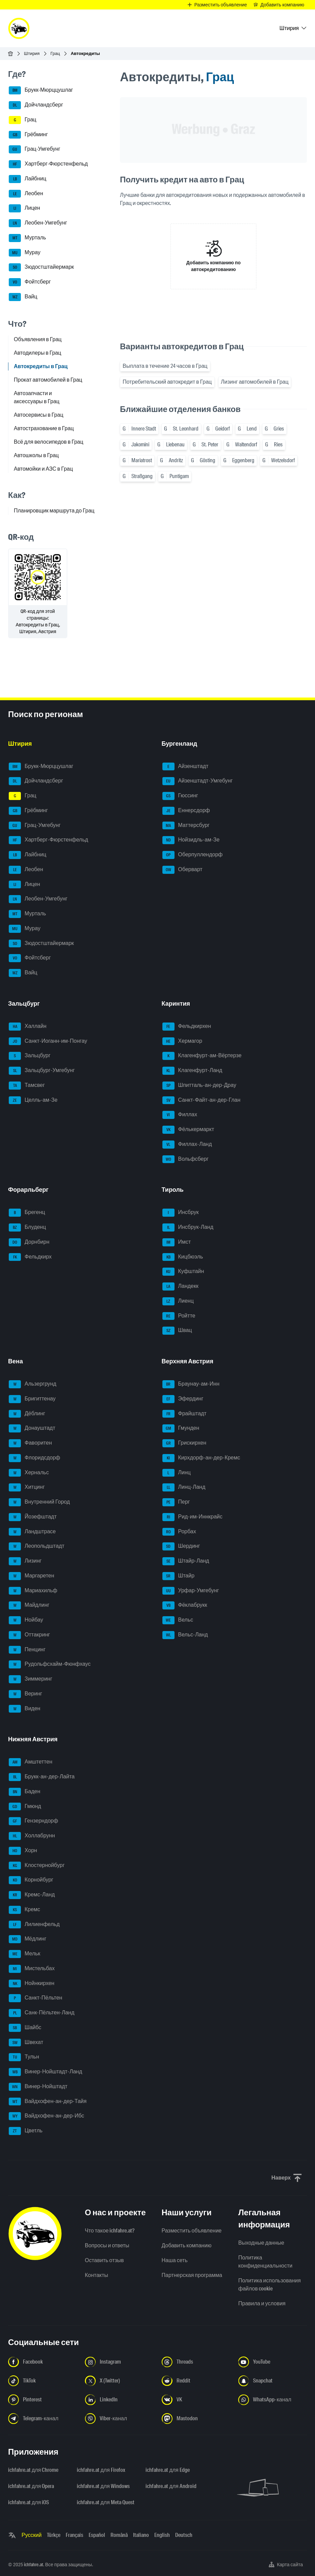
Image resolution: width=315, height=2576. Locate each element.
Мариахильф (33, 1591)
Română (119, 2535)
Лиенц (178, 1301)
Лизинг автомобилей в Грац (255, 381)
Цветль (25, 2131)
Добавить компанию (187, 2245)
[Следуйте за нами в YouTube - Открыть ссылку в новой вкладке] (272, 2362)
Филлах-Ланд (187, 1145)
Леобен (26, 194)
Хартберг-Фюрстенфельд (48, 164)
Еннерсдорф (186, 811)
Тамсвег (27, 1086)
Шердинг (181, 1546)
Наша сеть (175, 2260)
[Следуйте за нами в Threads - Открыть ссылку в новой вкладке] (196, 2362)
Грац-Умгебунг (34, 149)
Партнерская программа (192, 2275)
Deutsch (183, 2535)
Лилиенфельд (34, 1925)
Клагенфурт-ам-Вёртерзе (202, 1056)
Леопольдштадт (36, 1546)
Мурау (24, 253)
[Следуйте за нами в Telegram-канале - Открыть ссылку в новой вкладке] (42, 2418)
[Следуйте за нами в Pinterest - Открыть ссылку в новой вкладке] (42, 2399)
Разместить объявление (192, 2230)
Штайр (178, 1576)
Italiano (141, 2535)
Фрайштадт (184, 1414)
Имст (176, 1242)
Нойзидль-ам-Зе (191, 840)
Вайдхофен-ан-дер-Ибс (46, 2116)
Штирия (32, 53)
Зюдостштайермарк (41, 267)
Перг (176, 1502)
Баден (24, 1792)
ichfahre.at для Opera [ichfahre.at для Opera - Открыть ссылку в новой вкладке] (31, 2486)
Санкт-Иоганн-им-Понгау (48, 1041)
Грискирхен (184, 1443)
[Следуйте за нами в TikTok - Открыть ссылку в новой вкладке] (42, 2380)
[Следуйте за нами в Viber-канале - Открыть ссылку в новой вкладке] (119, 2418)
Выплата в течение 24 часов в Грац (165, 365)
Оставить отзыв (104, 2260)
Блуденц (27, 1227)
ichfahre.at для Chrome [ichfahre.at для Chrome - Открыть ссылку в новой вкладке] (33, 2470)
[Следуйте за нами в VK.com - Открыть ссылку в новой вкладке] (196, 2399)
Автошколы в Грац (36, 455)
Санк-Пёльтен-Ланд (41, 2013)
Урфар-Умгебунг (190, 1591)
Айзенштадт (185, 767)
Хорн (23, 1851)
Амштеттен (30, 1762)
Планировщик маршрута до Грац (54, 510)
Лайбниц (27, 179)
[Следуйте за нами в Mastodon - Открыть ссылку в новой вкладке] (196, 2418)
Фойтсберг (30, 282)
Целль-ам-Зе (33, 1100)
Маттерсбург (186, 826)
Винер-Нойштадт (38, 2087)
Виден (24, 1709)
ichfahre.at (33, 2565)
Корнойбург (31, 1880)
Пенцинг (27, 1650)
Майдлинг (29, 1605)
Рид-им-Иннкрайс (192, 1517)
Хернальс (29, 1473)
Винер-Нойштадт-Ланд (45, 2072)
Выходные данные (261, 2242)
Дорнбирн (29, 1242)
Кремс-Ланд (32, 1895)
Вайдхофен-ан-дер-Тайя (48, 2102)
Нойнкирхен (31, 1984)
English (162, 2535)
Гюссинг (180, 796)
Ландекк (180, 1286)
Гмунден (180, 1428)
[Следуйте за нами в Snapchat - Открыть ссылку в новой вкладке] (272, 2380)
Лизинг (25, 1561)
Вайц (23, 297)
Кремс (24, 1910)
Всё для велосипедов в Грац (48, 441)
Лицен (24, 208)
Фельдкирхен (186, 1027)
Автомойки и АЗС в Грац (43, 468)
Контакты (96, 2275)
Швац (177, 1331)
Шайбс (25, 2028)
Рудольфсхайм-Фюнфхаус (50, 1664)
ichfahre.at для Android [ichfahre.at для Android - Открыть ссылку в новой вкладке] (171, 2486)
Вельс (177, 1620)
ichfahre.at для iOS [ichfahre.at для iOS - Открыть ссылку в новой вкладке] (28, 2502)
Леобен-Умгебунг (38, 223)
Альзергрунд (32, 1384)
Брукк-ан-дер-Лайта (41, 1777)
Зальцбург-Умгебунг (42, 1071)
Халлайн (27, 1027)
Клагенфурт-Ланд (192, 1071)
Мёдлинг (27, 1939)
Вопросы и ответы (107, 2245)
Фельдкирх (30, 1257)
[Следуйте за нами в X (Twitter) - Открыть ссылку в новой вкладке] (119, 2380)
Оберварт (182, 870)
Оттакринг (29, 1635)
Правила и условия (261, 2303)
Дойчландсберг (36, 105)
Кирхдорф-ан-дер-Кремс (201, 1458)
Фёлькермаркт (188, 1130)
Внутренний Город (39, 1502)
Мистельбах (32, 1969)
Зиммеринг (30, 1679)
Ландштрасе (32, 1532)
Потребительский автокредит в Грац (167, 381)
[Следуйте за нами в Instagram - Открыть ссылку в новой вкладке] (119, 2362)
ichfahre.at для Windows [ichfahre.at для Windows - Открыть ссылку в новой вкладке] (103, 2486)
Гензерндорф (33, 1821)
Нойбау (26, 1620)
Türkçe (53, 2535)
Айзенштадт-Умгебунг (197, 781)
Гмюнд (25, 1807)
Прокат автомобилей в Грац (48, 379)
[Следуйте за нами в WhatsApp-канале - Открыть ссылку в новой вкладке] (272, 2399)
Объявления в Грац (38, 339)
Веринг (25, 1694)
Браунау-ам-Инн (191, 1384)
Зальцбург (30, 1056)
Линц (176, 1473)
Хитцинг (27, 1487)
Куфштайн (183, 1272)
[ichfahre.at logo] (19, 28)
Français (74, 2535)
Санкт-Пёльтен (35, 1998)
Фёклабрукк (184, 1605)
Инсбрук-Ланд (188, 1227)
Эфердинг (182, 1399)
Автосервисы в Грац (38, 414)
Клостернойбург (37, 1866)
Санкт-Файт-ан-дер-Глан (201, 1100)
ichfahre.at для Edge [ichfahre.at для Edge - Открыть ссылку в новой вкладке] (167, 2470)
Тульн (24, 2057)
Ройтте (178, 1316)
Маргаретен (31, 1576)
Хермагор (182, 1041)
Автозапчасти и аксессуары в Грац (36, 397)
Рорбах (179, 1532)
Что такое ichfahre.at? (110, 2230)
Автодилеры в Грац (37, 352)
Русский (31, 2535)
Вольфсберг (185, 1159)
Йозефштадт (33, 1517)
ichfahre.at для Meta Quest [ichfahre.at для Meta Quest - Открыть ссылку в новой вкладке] (105, 2502)
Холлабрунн (32, 1836)
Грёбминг (28, 135)
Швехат (26, 2043)
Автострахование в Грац (44, 428)
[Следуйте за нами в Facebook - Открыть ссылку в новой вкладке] (42, 2362)
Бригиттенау (32, 1399)
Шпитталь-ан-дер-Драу (199, 1086)
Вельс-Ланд (185, 1635)
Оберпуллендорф (192, 855)
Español (97, 2535)
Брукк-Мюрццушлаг (41, 90)
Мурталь (27, 238)
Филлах (179, 1115)
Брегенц (27, 1213)
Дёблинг (27, 1414)
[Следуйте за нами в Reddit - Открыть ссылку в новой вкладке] (196, 2380)
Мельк (24, 1954)
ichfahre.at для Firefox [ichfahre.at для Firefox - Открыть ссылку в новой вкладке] (101, 2470)
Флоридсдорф (34, 1458)
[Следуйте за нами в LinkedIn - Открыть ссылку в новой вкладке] (119, 2399)
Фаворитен (30, 1443)
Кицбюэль (182, 1257)
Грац (55, 53)
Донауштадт (32, 1428)
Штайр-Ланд (185, 1561)
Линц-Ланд (184, 1487)
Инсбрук (180, 1213)
